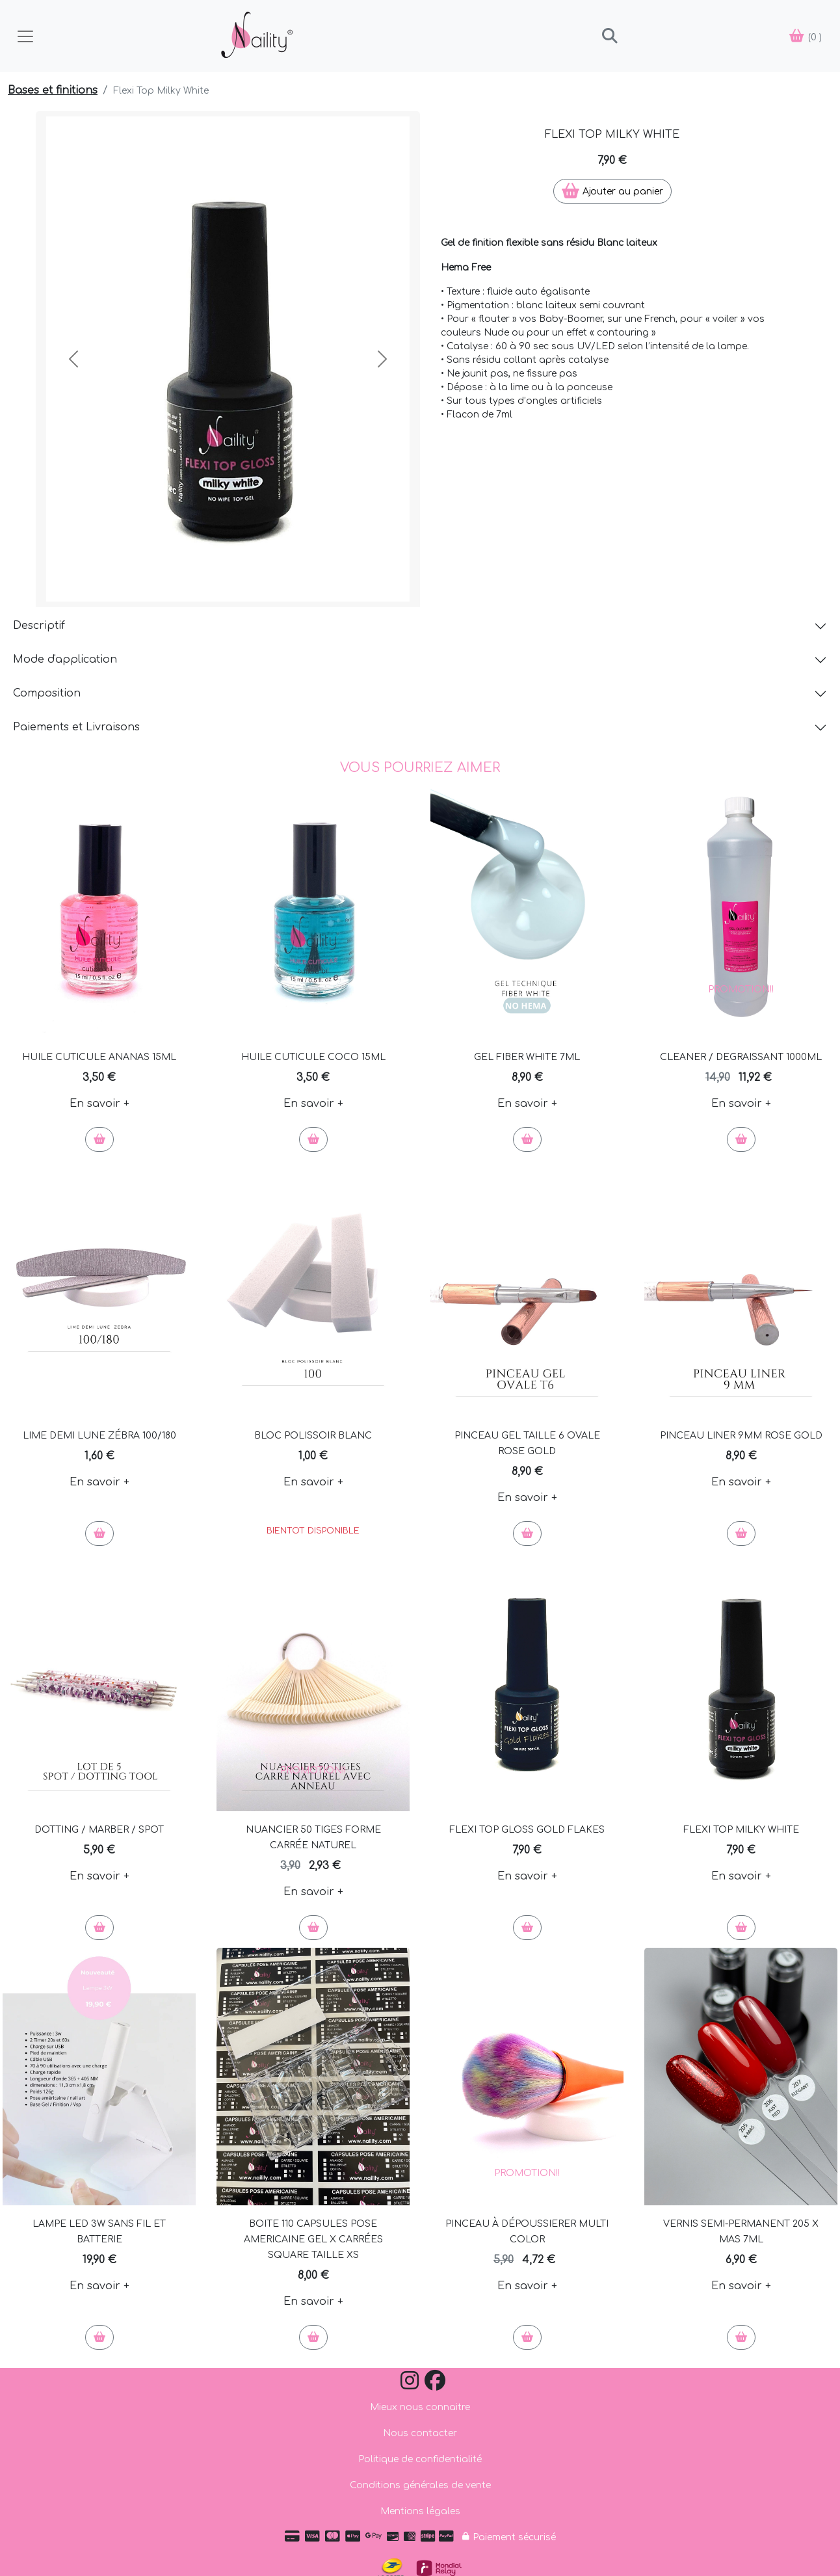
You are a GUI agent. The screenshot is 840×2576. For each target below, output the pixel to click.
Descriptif (39, 625)
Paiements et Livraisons (76, 727)
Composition (47, 693)
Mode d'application (65, 659)
